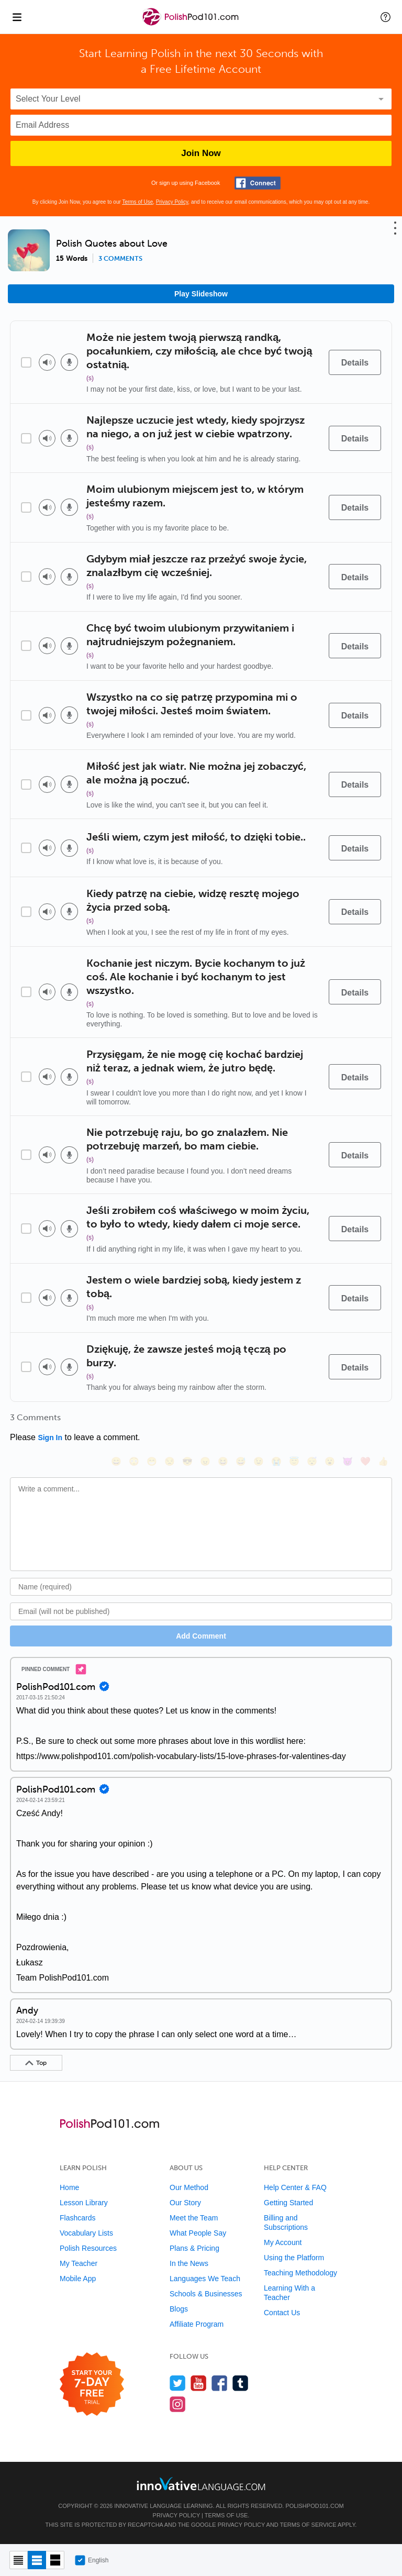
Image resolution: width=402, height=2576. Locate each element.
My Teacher (78, 2263)
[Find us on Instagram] (178, 2404)
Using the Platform (294, 2257)
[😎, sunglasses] (187, 1461)
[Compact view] (18, 2560)
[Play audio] (47, 362)
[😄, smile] (116, 1461)
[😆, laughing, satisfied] (223, 1461)
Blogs (179, 2309)
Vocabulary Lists (86, 2233)
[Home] (191, 24)
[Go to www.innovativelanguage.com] (201, 2484)
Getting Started (288, 2202)
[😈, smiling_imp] (347, 1461)
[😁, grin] (152, 1461)
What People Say (198, 2233)
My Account (283, 2242)
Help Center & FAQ (295, 2187)
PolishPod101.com (314, 2506)
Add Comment (201, 1636)
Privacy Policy (172, 202)
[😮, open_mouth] (330, 1461)
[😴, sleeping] (312, 1461)
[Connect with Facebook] (257, 183)
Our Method (189, 2187)
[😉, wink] (258, 1461)
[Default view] (37, 2560)
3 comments (120, 259)
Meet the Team (194, 2218)
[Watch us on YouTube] (199, 2383)
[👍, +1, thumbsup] (383, 1461)
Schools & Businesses (206, 2294)
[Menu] (17, 17)
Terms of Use (137, 202)
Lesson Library (84, 2202)
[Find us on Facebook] (219, 2383)
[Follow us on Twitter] (178, 2383)
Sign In (50, 1437)
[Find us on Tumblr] (240, 2383)
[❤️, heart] (365, 1461)
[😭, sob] (276, 1461)
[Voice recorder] (69, 362)
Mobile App (78, 2278)
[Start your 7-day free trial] (92, 2384)
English (91, 2560)
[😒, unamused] (169, 1461)
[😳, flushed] (134, 1461)
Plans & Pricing (194, 2248)
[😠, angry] (205, 1461)
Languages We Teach (205, 2278)
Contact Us (282, 2312)
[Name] (201, 1587)
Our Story (185, 2202)
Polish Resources (88, 2248)
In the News (189, 2263)
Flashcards (77, 2218)
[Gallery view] (55, 2560)
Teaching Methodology (300, 2273)
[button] (385, 17)
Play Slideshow (201, 294)
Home (69, 2187)
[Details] (355, 362)
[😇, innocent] (294, 1461)
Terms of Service (308, 2525)
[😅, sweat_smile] (241, 1461)
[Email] (201, 1611)
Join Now (201, 153)
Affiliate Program (197, 2324)
